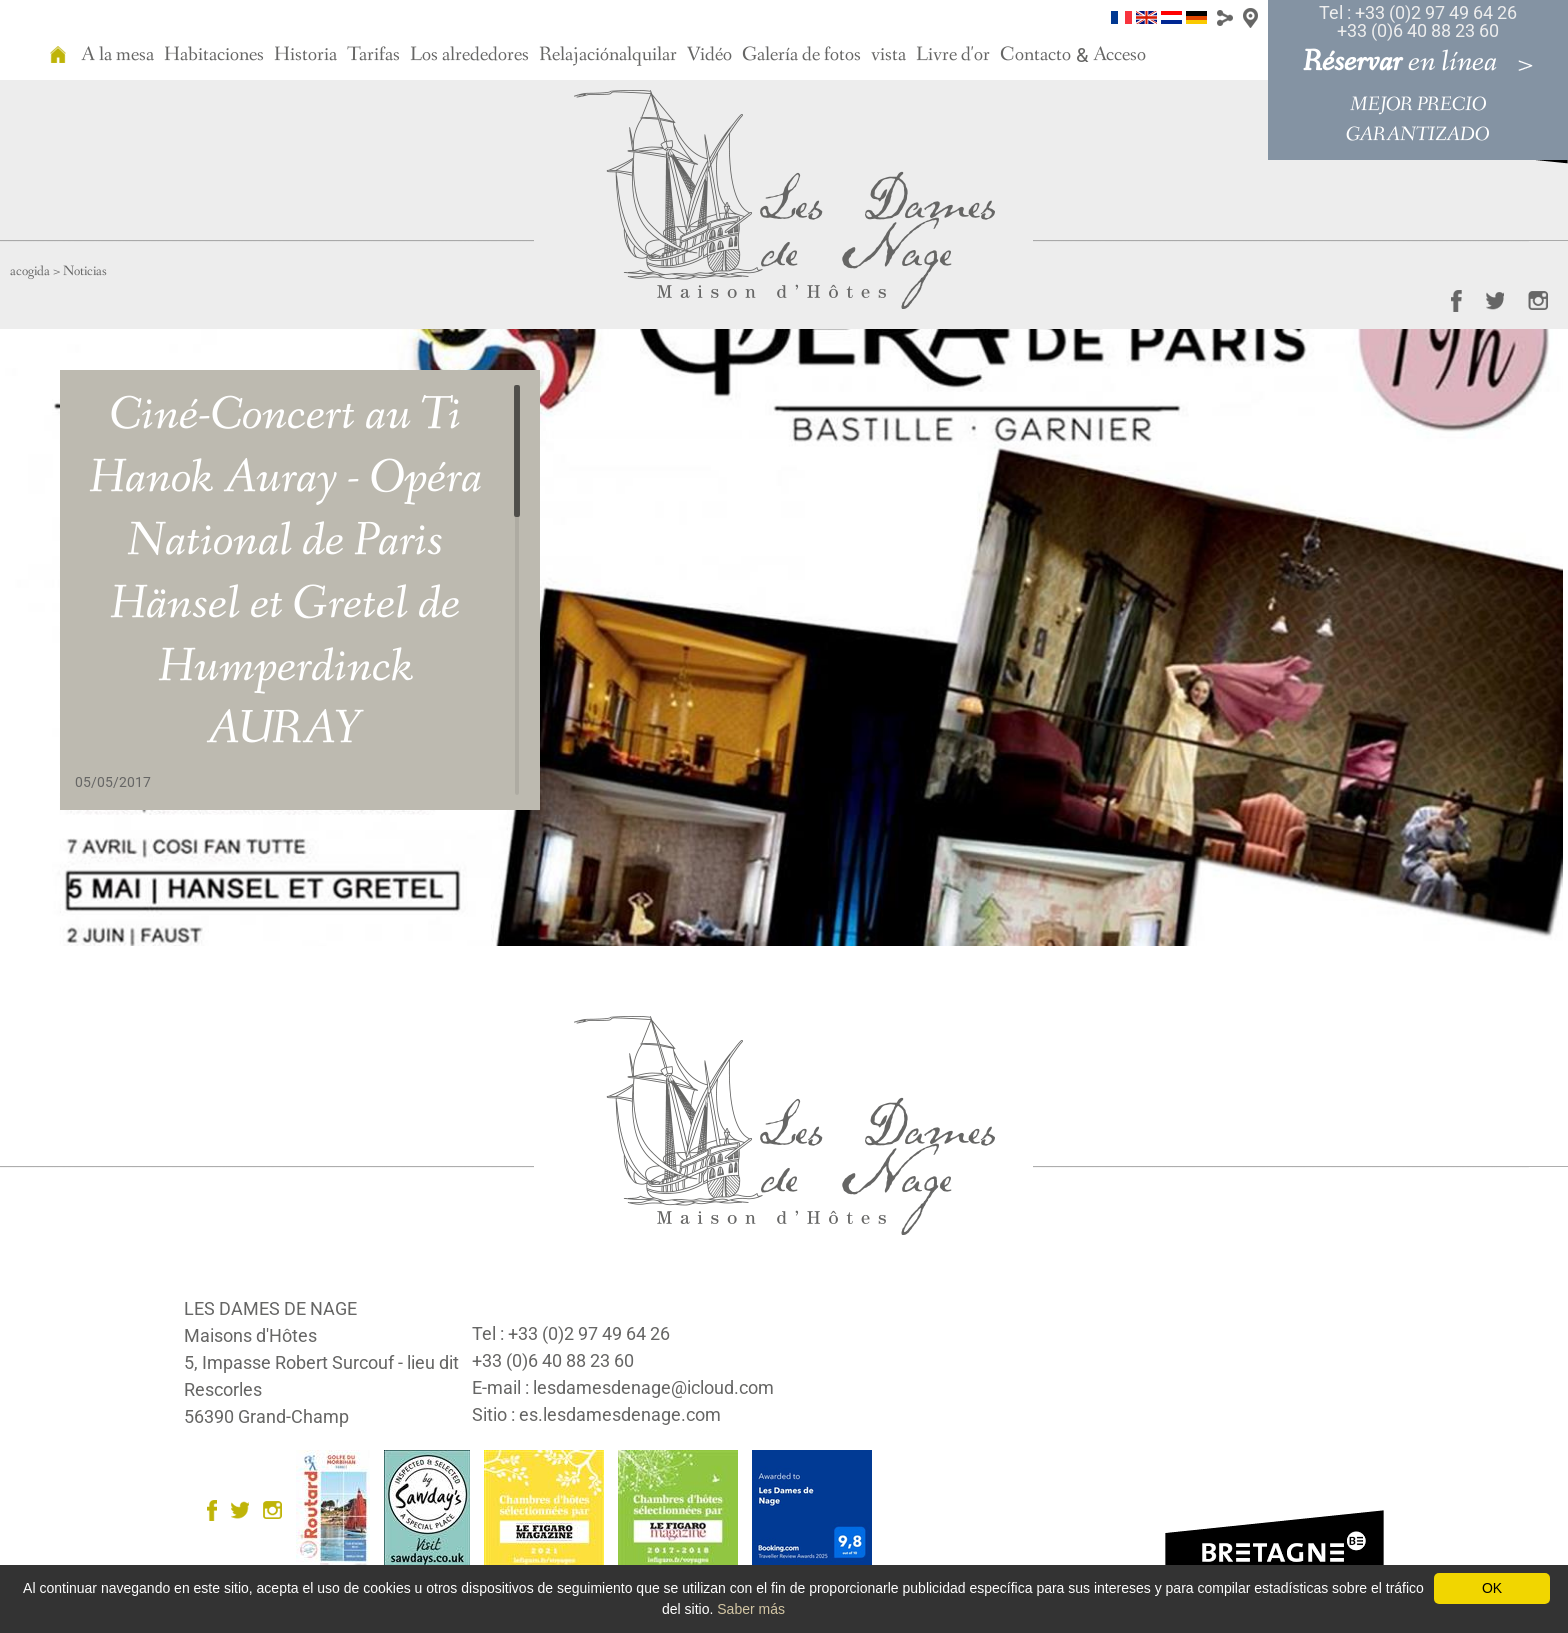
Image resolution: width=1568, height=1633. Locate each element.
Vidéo (709, 55)
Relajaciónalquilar (608, 55)
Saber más (751, 1609)
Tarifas (373, 55)
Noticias (85, 271)
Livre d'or (953, 55)
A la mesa (117, 55)
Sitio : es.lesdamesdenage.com (596, 1414)
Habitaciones (214, 55)
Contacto (1035, 55)
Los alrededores (469, 55)
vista (888, 55)
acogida (30, 271)
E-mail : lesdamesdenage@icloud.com (623, 1387)
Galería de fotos (801, 55)
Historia (305, 55)
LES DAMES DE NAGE (270, 1308)
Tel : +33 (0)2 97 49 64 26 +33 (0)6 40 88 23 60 (1418, 21)
